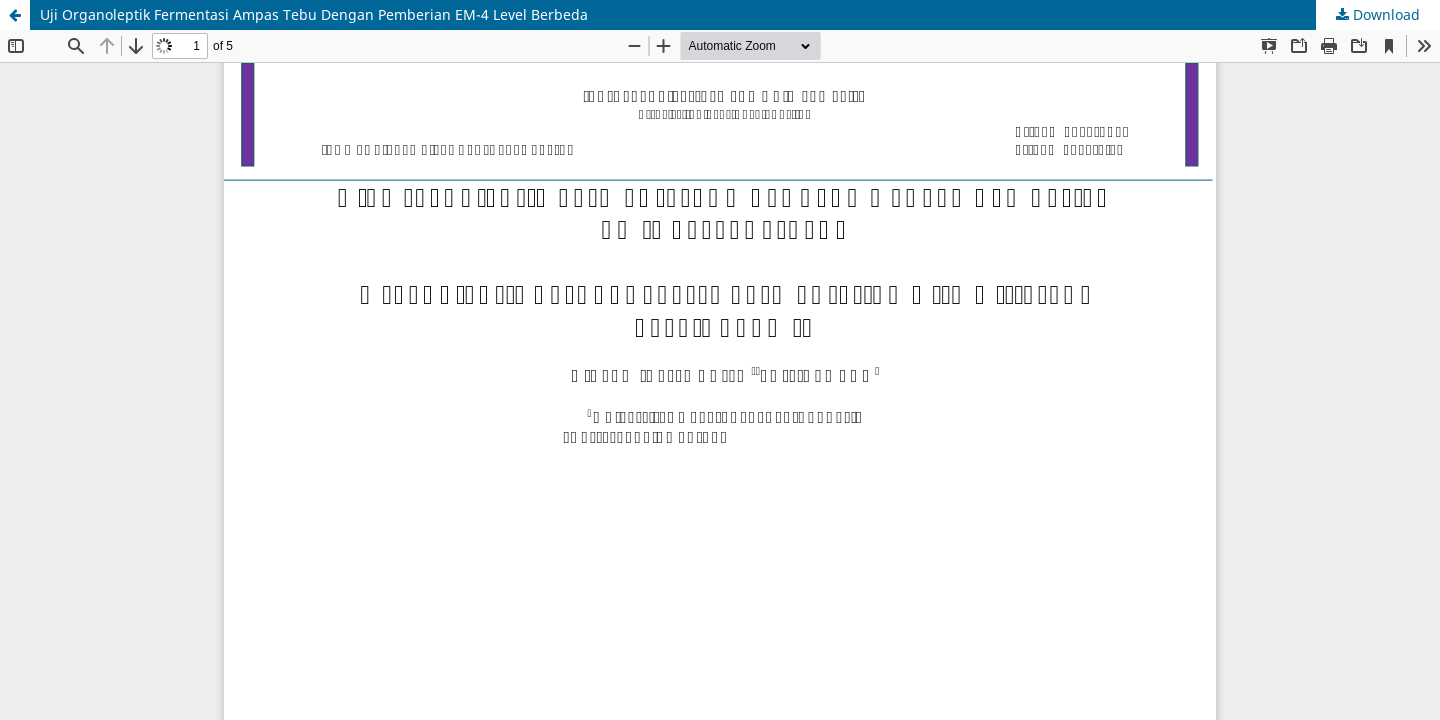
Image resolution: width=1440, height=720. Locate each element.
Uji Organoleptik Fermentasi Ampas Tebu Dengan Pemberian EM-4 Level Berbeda (314, 14)
